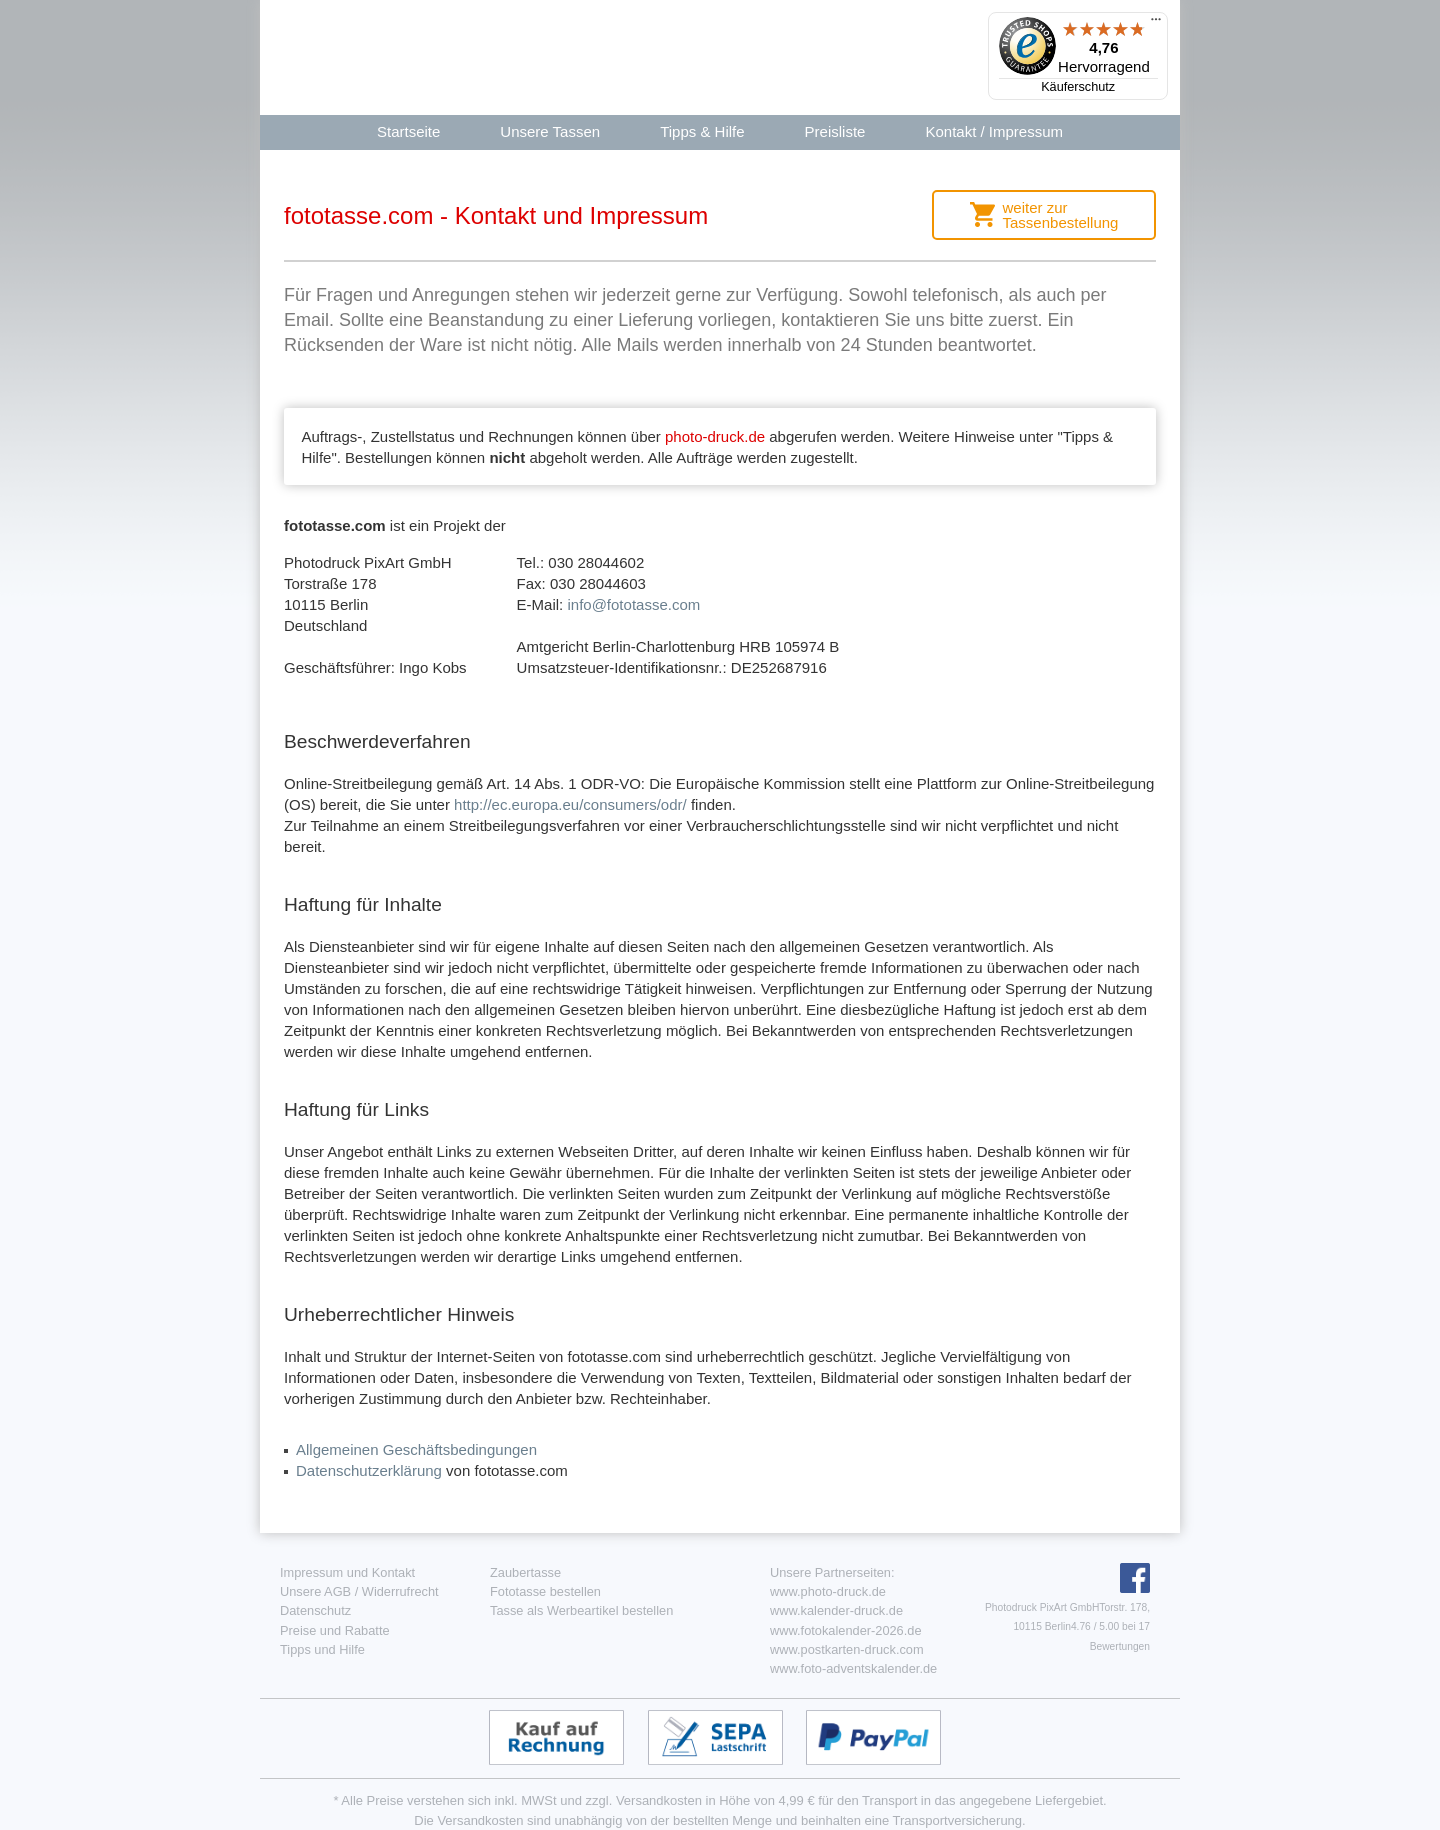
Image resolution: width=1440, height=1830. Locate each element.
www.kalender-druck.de (836, 1610)
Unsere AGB (315, 1591)
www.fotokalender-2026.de (846, 1630)
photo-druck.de (715, 436)
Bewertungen (1120, 1646)
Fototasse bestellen (545, 1591)
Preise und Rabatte (335, 1630)
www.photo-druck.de (828, 1591)
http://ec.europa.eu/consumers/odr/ (570, 804)
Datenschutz (315, 1610)
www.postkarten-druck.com (847, 1649)
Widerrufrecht (400, 1591)
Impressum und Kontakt (347, 1572)
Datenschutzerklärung (369, 1470)
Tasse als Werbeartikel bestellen (581, 1610)
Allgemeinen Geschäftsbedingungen (416, 1449)
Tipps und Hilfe (322, 1649)
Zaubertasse (525, 1572)
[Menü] (1156, 24)
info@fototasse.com (633, 604)
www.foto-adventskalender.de (853, 1668)
